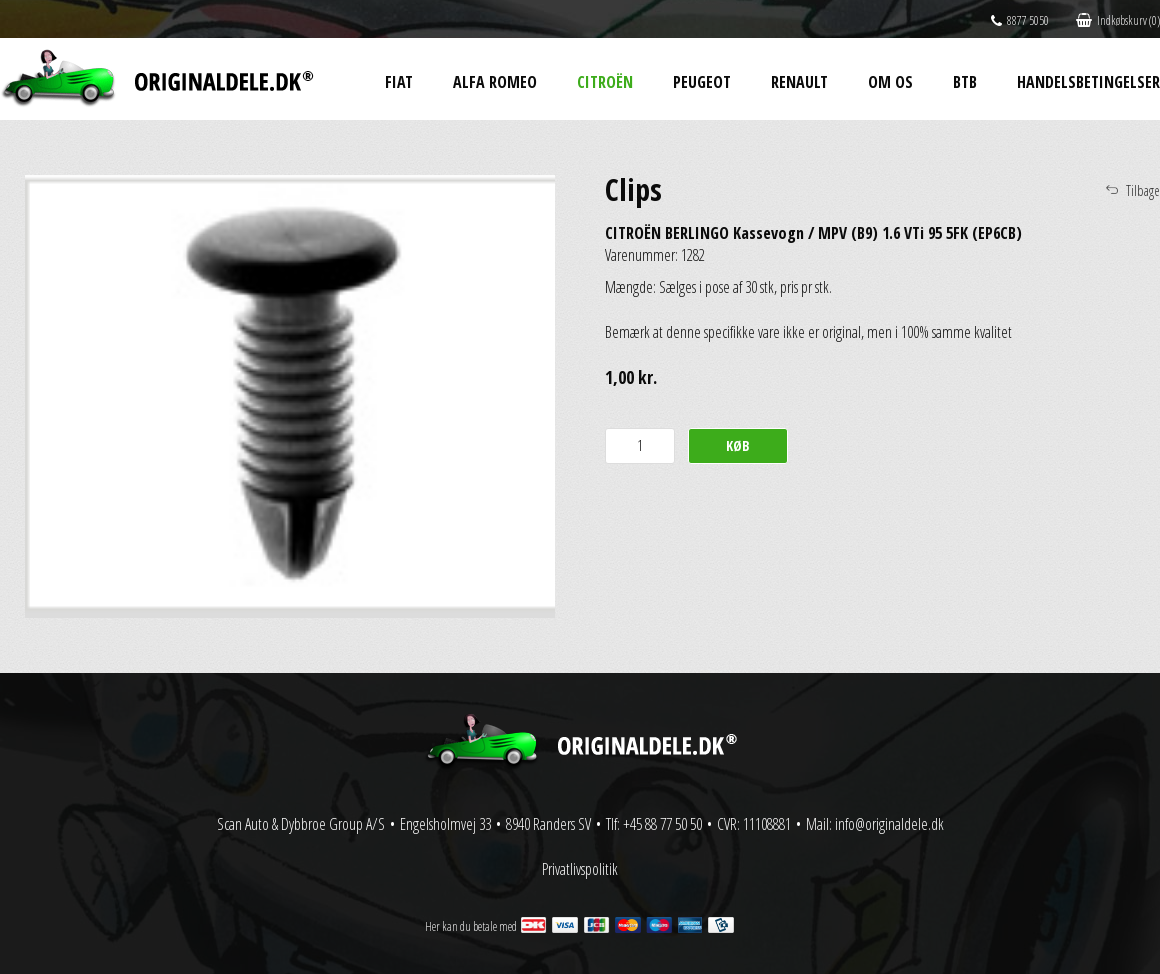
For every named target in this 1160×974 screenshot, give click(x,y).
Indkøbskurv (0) (1118, 20)
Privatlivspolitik (580, 869)
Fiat (399, 82)
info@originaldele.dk (889, 824)
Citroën (605, 82)
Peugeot (702, 82)
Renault (799, 82)
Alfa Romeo (495, 82)
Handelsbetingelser (1088, 82)
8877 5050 (1020, 20)
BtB (965, 82)
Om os (890, 82)
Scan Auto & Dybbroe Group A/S (301, 824)
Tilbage (1143, 190)
